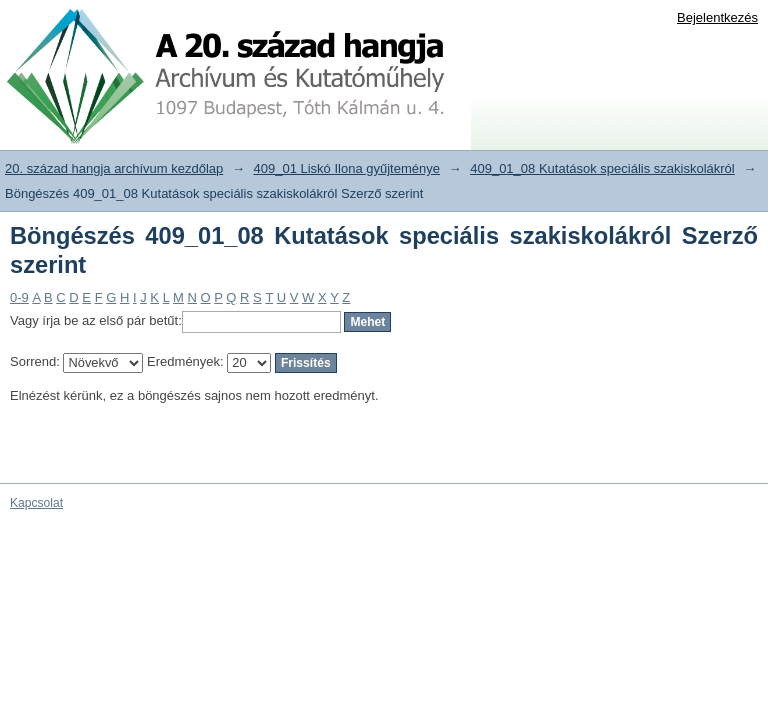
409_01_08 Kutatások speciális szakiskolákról (602, 168)
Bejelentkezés (717, 17)
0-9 (19, 297)
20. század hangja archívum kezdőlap (114, 168)
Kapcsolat (36, 503)
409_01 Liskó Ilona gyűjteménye (347, 168)
